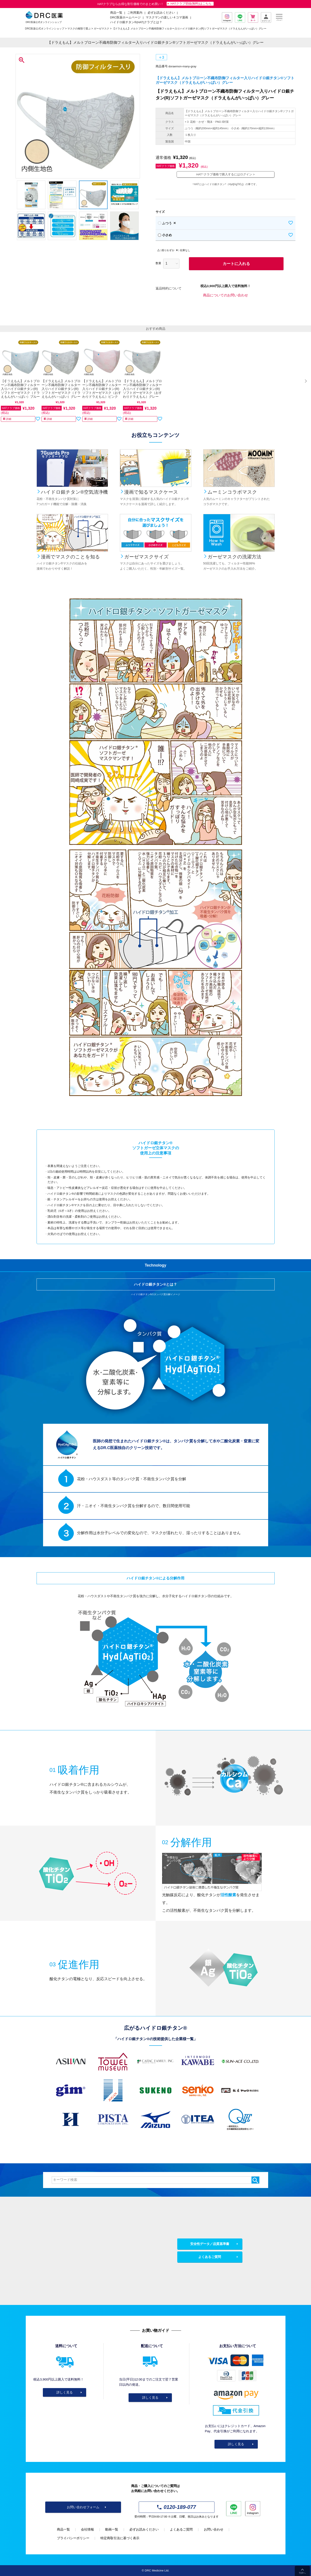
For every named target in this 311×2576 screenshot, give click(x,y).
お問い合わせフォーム (83, 2507)
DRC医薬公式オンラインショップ (44, 28)
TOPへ (302, 2573)
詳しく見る (64, 2392)
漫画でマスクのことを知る (70, 556)
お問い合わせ (213, 2529)
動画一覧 (111, 2529)
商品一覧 (63, 2529)
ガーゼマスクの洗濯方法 (234, 556)
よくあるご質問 (209, 2257)
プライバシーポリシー (73, 2538)
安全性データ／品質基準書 (209, 2244)
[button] (5, 381)
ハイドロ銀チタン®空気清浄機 (74, 492)
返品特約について (169, 288)
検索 (255, 2180)
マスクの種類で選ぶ (79, 28)
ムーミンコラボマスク (232, 492)
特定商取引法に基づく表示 (119, 2538)
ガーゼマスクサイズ (146, 556)
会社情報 (87, 2529)
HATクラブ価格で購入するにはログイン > (225, 174)
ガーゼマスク (101, 28)
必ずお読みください (161, 12)
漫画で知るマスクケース (151, 492)
